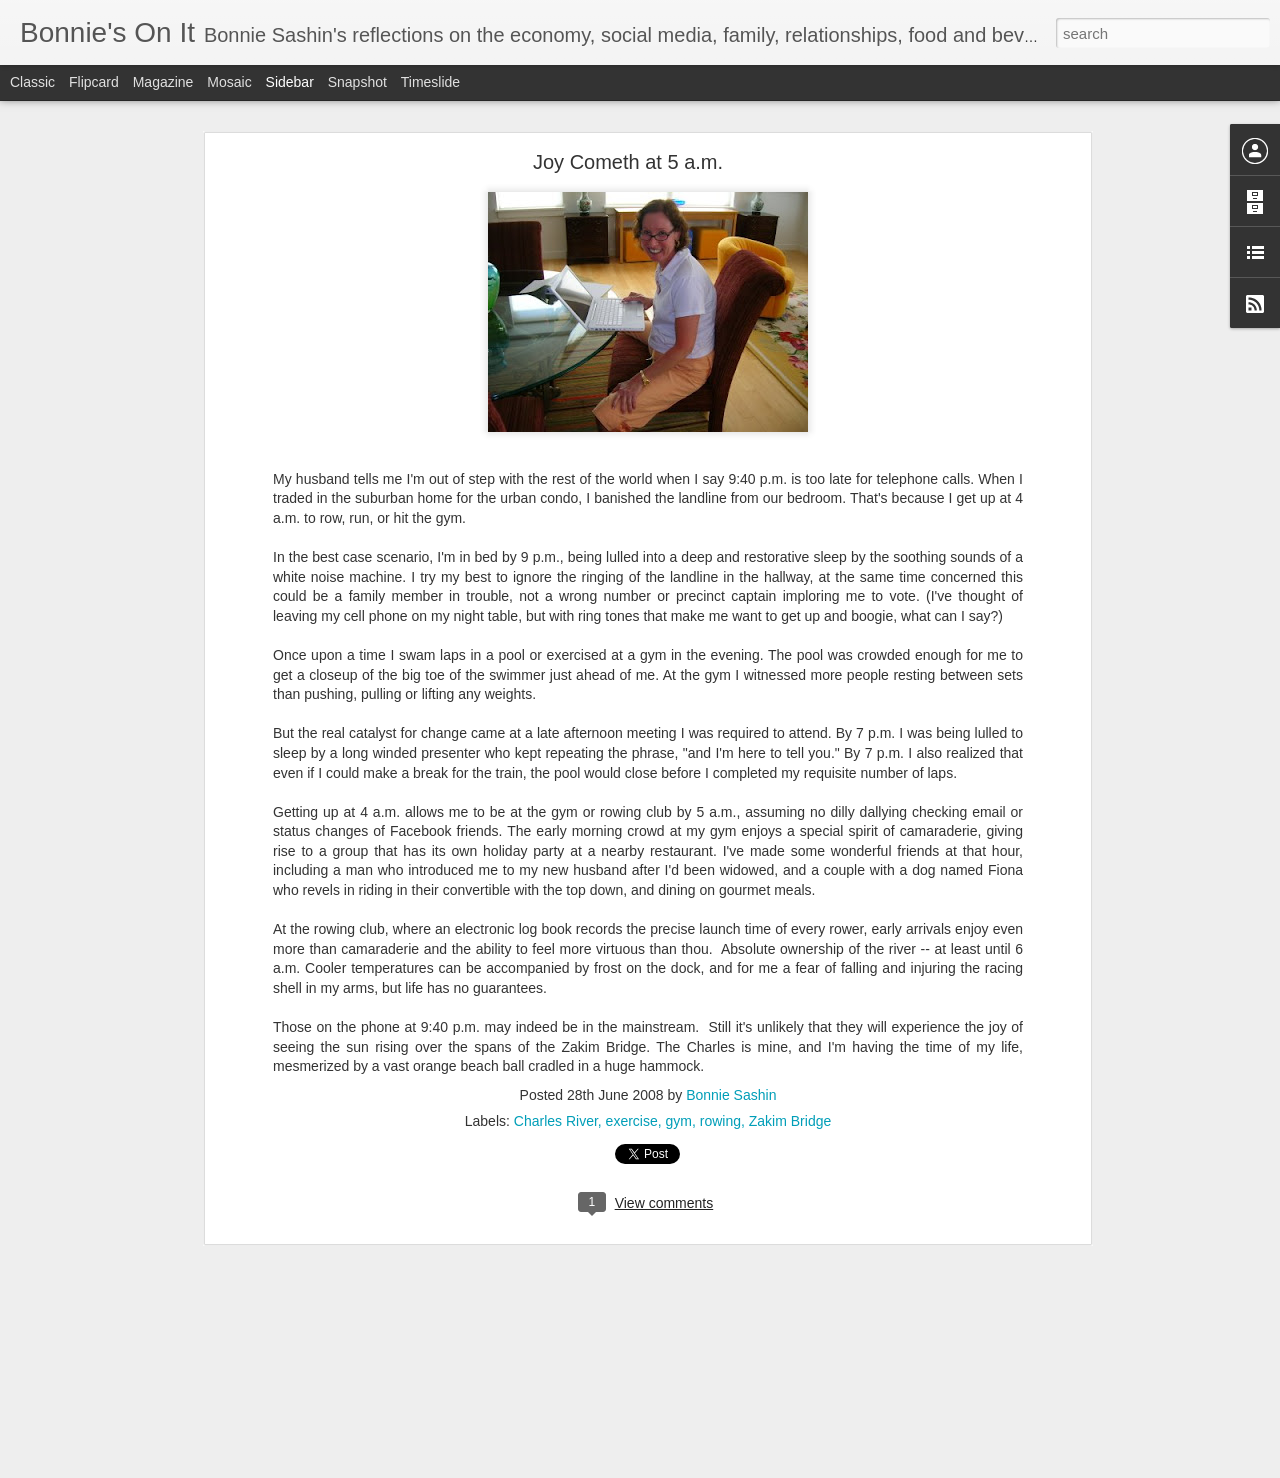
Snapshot (357, 82)
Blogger (702, 1467)
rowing (720, 1086)
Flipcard (94, 82)
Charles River (556, 1086)
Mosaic (229, 82)
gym (679, 1086)
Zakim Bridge (790, 1086)
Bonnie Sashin (731, 1060)
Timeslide (430, 82)
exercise (632, 1086)
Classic (32, 82)
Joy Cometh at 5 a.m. (628, 127)
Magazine (163, 82)
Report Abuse (761, 1467)
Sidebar (290, 82)
